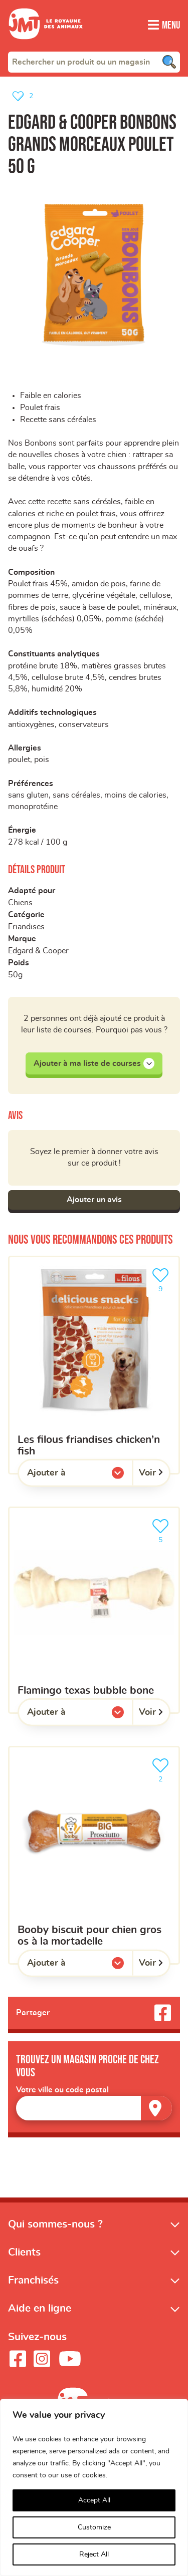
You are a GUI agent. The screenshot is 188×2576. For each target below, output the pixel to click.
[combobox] (94, 61)
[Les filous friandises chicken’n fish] (94, 1376)
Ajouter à (67, 1487)
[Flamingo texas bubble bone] (94, 1621)
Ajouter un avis (94, 1211)
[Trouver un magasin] (156, 2119)
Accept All (94, 2500)
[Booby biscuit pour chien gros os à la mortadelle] (94, 1866)
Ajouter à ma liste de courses (94, 1073)
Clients (24, 2264)
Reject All (94, 2554)
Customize (94, 2527)
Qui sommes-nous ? (55, 2236)
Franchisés (33, 2292)
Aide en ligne (39, 2320)
